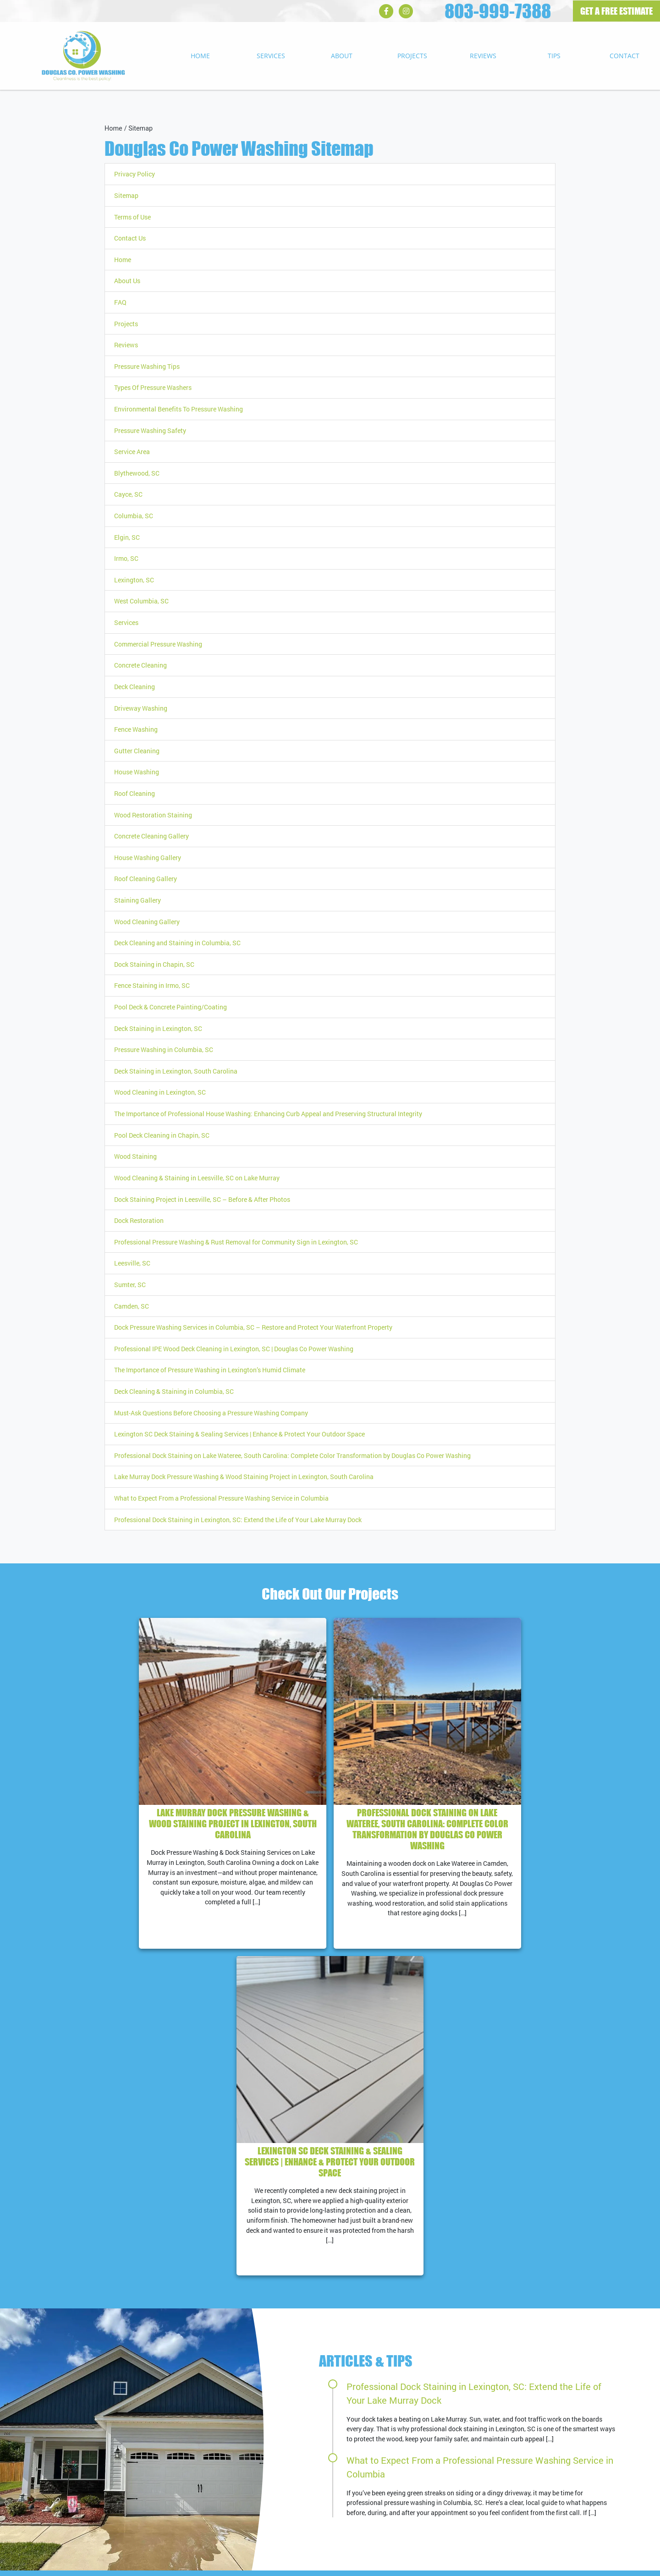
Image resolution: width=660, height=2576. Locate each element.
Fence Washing (136, 729)
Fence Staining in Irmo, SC (152, 985)
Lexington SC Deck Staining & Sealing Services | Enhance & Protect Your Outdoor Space (239, 1434)
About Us (127, 280)
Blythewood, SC (137, 473)
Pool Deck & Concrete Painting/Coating (170, 1007)
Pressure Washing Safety (150, 430)
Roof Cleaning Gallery (145, 878)
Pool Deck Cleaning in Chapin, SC (161, 1135)
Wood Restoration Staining (153, 815)
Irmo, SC (126, 558)
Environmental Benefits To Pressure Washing (178, 409)
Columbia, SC (133, 515)
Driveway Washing (140, 708)
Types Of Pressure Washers (153, 387)
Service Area (132, 451)
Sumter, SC (130, 1284)
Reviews (483, 55)
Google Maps (356, 2394)
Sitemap (140, 128)
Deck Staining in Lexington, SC (158, 1028)
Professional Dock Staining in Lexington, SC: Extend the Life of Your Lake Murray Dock (238, 1519)
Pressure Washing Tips (147, 366)
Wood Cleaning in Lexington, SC (160, 1092)
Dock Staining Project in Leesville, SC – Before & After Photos (202, 1199)
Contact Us (130, 238)
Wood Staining (135, 1156)
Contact (624, 55)
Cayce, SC (128, 494)
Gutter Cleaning (137, 750)
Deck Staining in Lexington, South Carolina (175, 1071)
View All (612, 2431)
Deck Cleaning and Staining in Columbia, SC (177, 942)
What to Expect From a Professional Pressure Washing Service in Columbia (221, 1498)
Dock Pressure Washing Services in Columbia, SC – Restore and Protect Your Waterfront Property (253, 1327)
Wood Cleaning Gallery (147, 921)
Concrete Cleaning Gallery (151, 836)
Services (271, 55)
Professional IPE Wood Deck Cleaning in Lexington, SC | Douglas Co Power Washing (233, 1348)
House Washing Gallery (147, 857)
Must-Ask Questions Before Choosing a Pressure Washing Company (211, 1413)
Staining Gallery (137, 900)
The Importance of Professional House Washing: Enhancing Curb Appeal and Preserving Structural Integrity (268, 1113)
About (341, 55)
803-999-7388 (498, 11)
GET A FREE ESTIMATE (616, 10)
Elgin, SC (127, 537)
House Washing (136, 771)
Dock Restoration (139, 1220)
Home (200, 55)
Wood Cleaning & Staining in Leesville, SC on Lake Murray (197, 1177)
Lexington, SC (134, 579)
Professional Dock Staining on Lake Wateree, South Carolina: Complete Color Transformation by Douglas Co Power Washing (292, 1455)
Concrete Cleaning (140, 665)
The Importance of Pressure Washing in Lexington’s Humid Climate (209, 1369)
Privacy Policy (134, 174)
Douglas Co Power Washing (69, 2564)
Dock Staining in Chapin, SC (154, 964)
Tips (554, 55)
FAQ (120, 302)
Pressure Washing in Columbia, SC (163, 1049)
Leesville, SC (132, 1263)
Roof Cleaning (134, 793)
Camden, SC (131, 1306)
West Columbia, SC (141, 601)
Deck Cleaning (134, 686)
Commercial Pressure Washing (158, 644)
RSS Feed (351, 2443)
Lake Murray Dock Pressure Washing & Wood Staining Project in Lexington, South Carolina (244, 1476)
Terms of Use (132, 217)
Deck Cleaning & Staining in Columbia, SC (174, 1391)
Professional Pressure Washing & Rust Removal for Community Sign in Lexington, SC (236, 1242)
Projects (412, 55)
